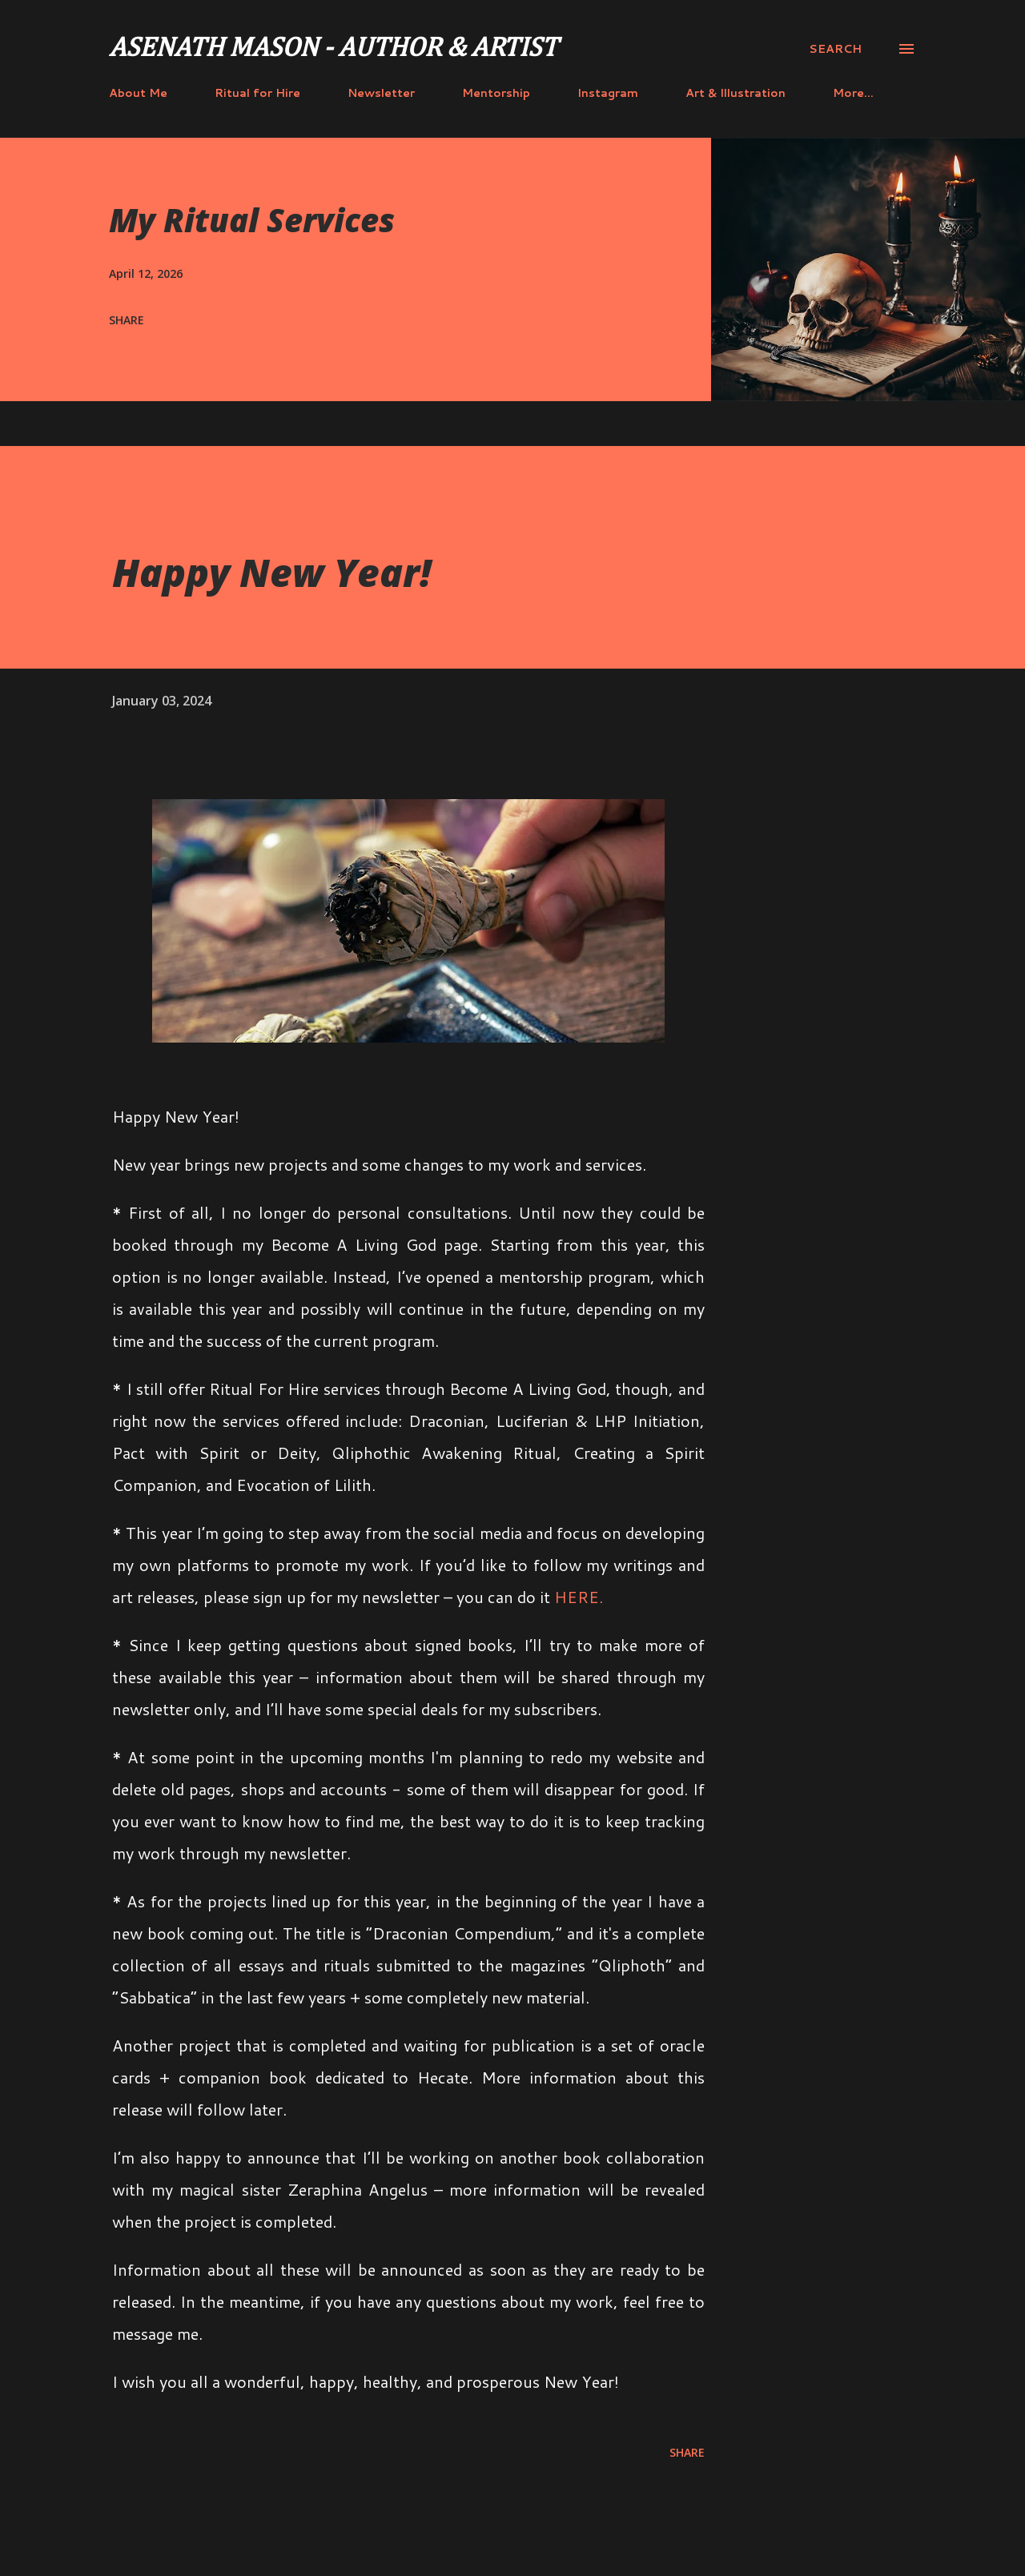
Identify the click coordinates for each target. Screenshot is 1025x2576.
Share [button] (126, 320)
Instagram (607, 93)
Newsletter (381, 93)
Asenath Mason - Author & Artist (333, 48)
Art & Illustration (735, 93)
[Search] (835, 48)
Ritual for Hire (257, 93)
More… (853, 93)
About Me (138, 93)
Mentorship (496, 93)
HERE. (578, 1596)
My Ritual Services (252, 220)
